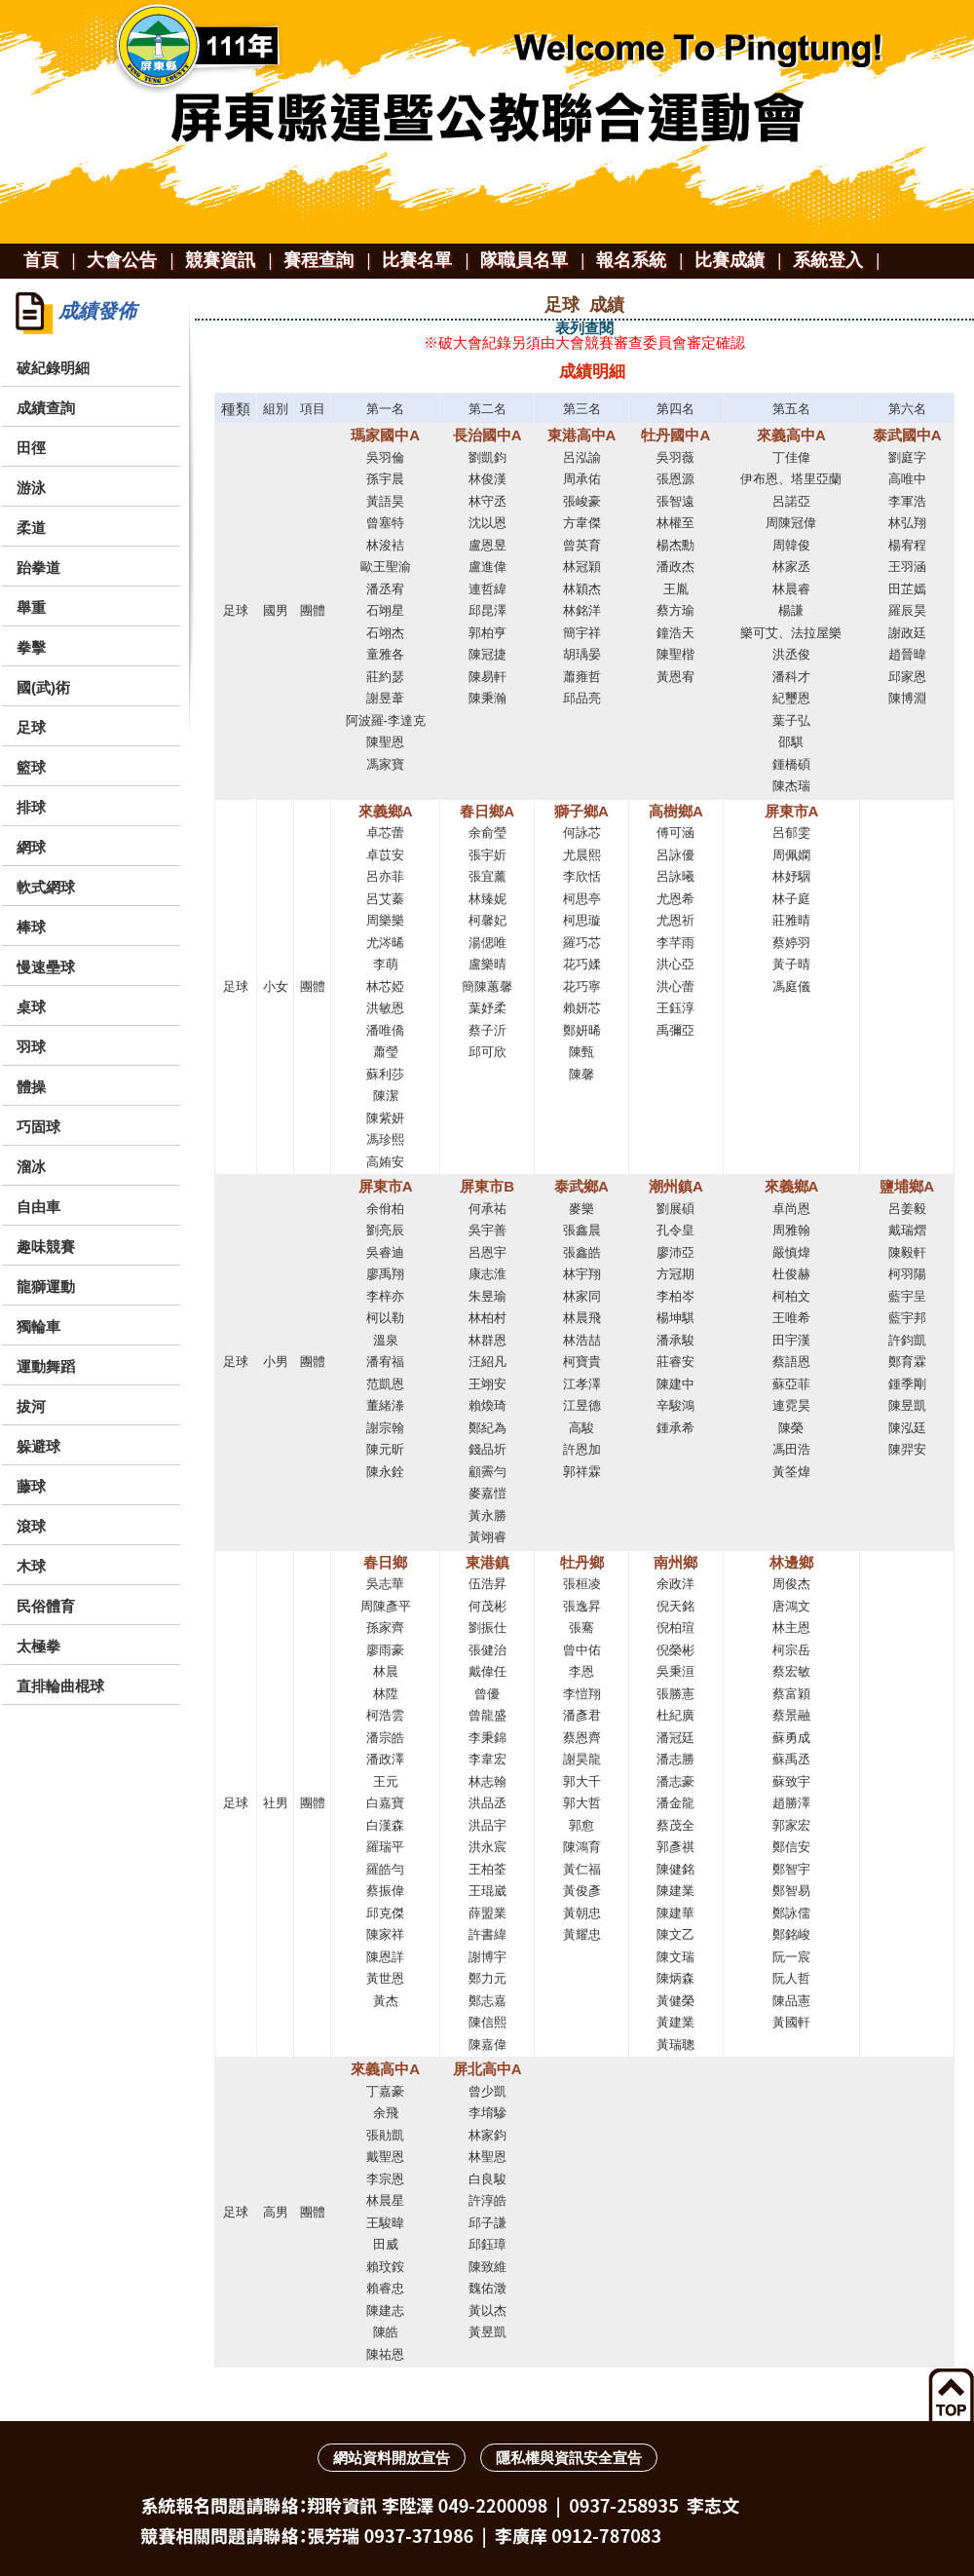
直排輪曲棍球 (60, 1686)
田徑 (31, 447)
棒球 (31, 927)
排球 (31, 807)
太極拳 (38, 1646)
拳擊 (31, 647)
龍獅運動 (46, 1286)
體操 (31, 1087)
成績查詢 (46, 407)
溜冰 (31, 1166)
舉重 (31, 607)
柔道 (31, 527)
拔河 (31, 1406)
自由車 (38, 1206)
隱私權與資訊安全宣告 (569, 2457)
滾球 (31, 1526)
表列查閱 (584, 328)
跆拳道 (38, 567)
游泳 (31, 487)
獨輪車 (38, 1326)
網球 (31, 847)
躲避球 (38, 1446)
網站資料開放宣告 (391, 2457)
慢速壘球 (46, 967)
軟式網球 (46, 887)
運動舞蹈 (46, 1366)
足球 (31, 727)
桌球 (31, 1007)
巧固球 (38, 1126)
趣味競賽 (46, 1246)
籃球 (31, 767)
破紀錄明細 (53, 368)
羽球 (31, 1047)
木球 (31, 1566)
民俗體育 (46, 1606)
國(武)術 (43, 687)
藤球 (31, 1486)
